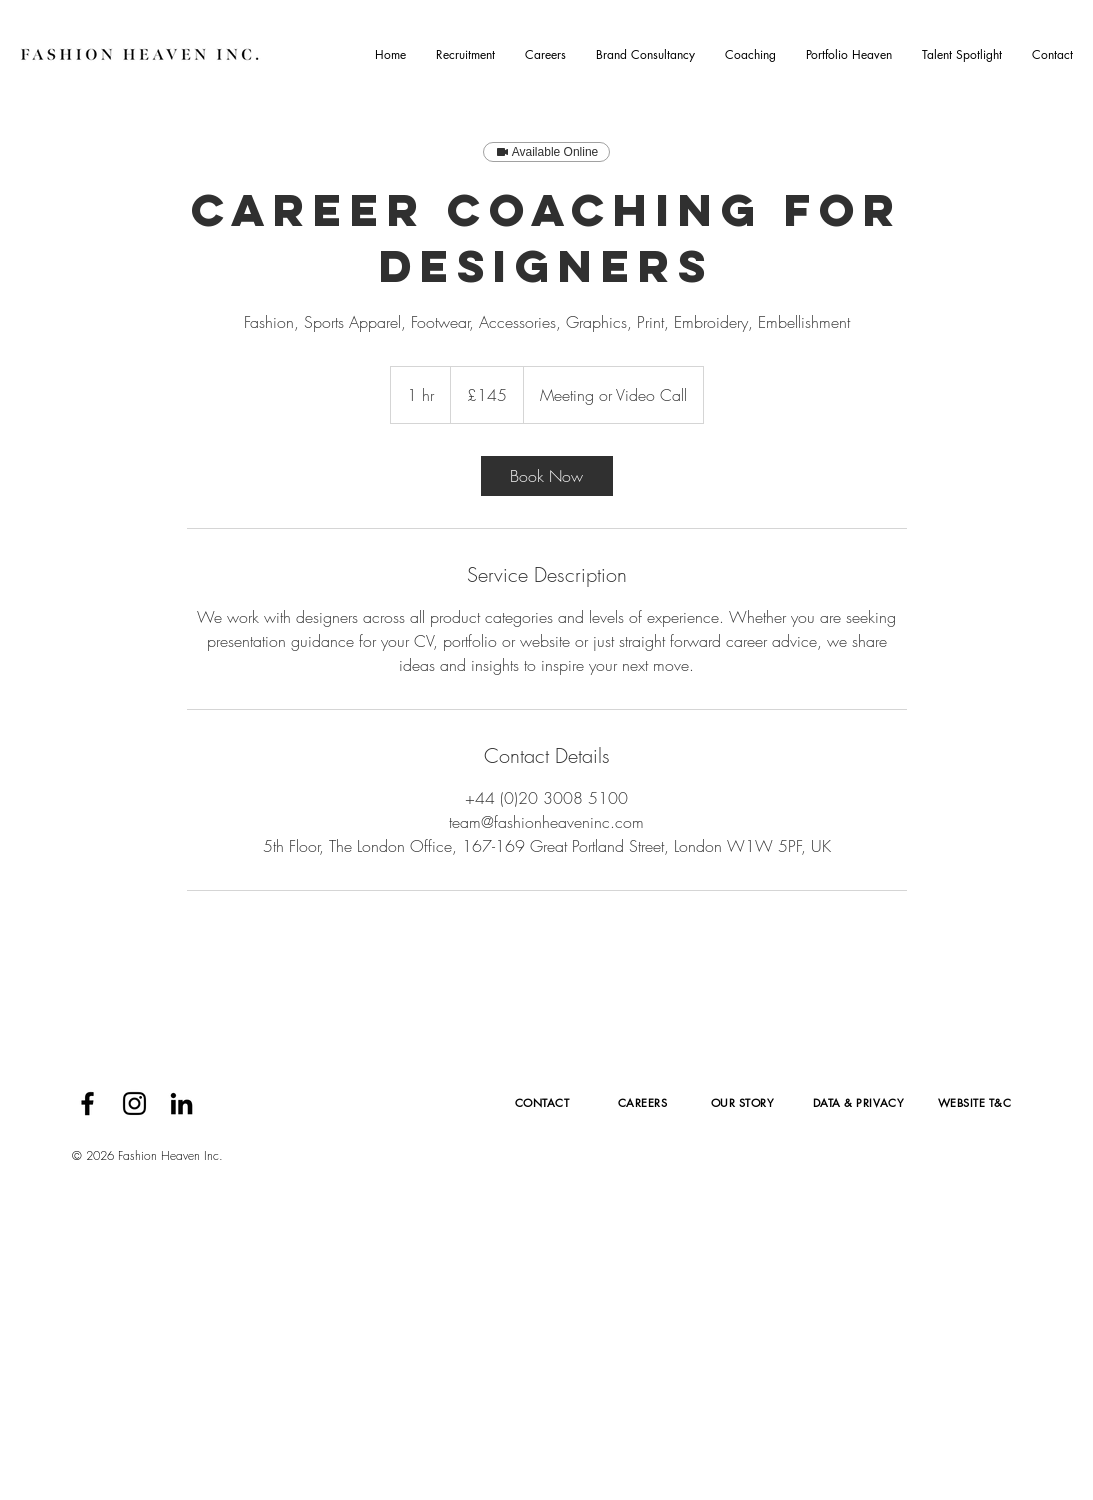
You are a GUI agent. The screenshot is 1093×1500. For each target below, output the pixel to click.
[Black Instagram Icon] (134, 1103)
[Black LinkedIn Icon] (181, 1103)
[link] (547, 476)
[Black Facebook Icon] (87, 1103)
